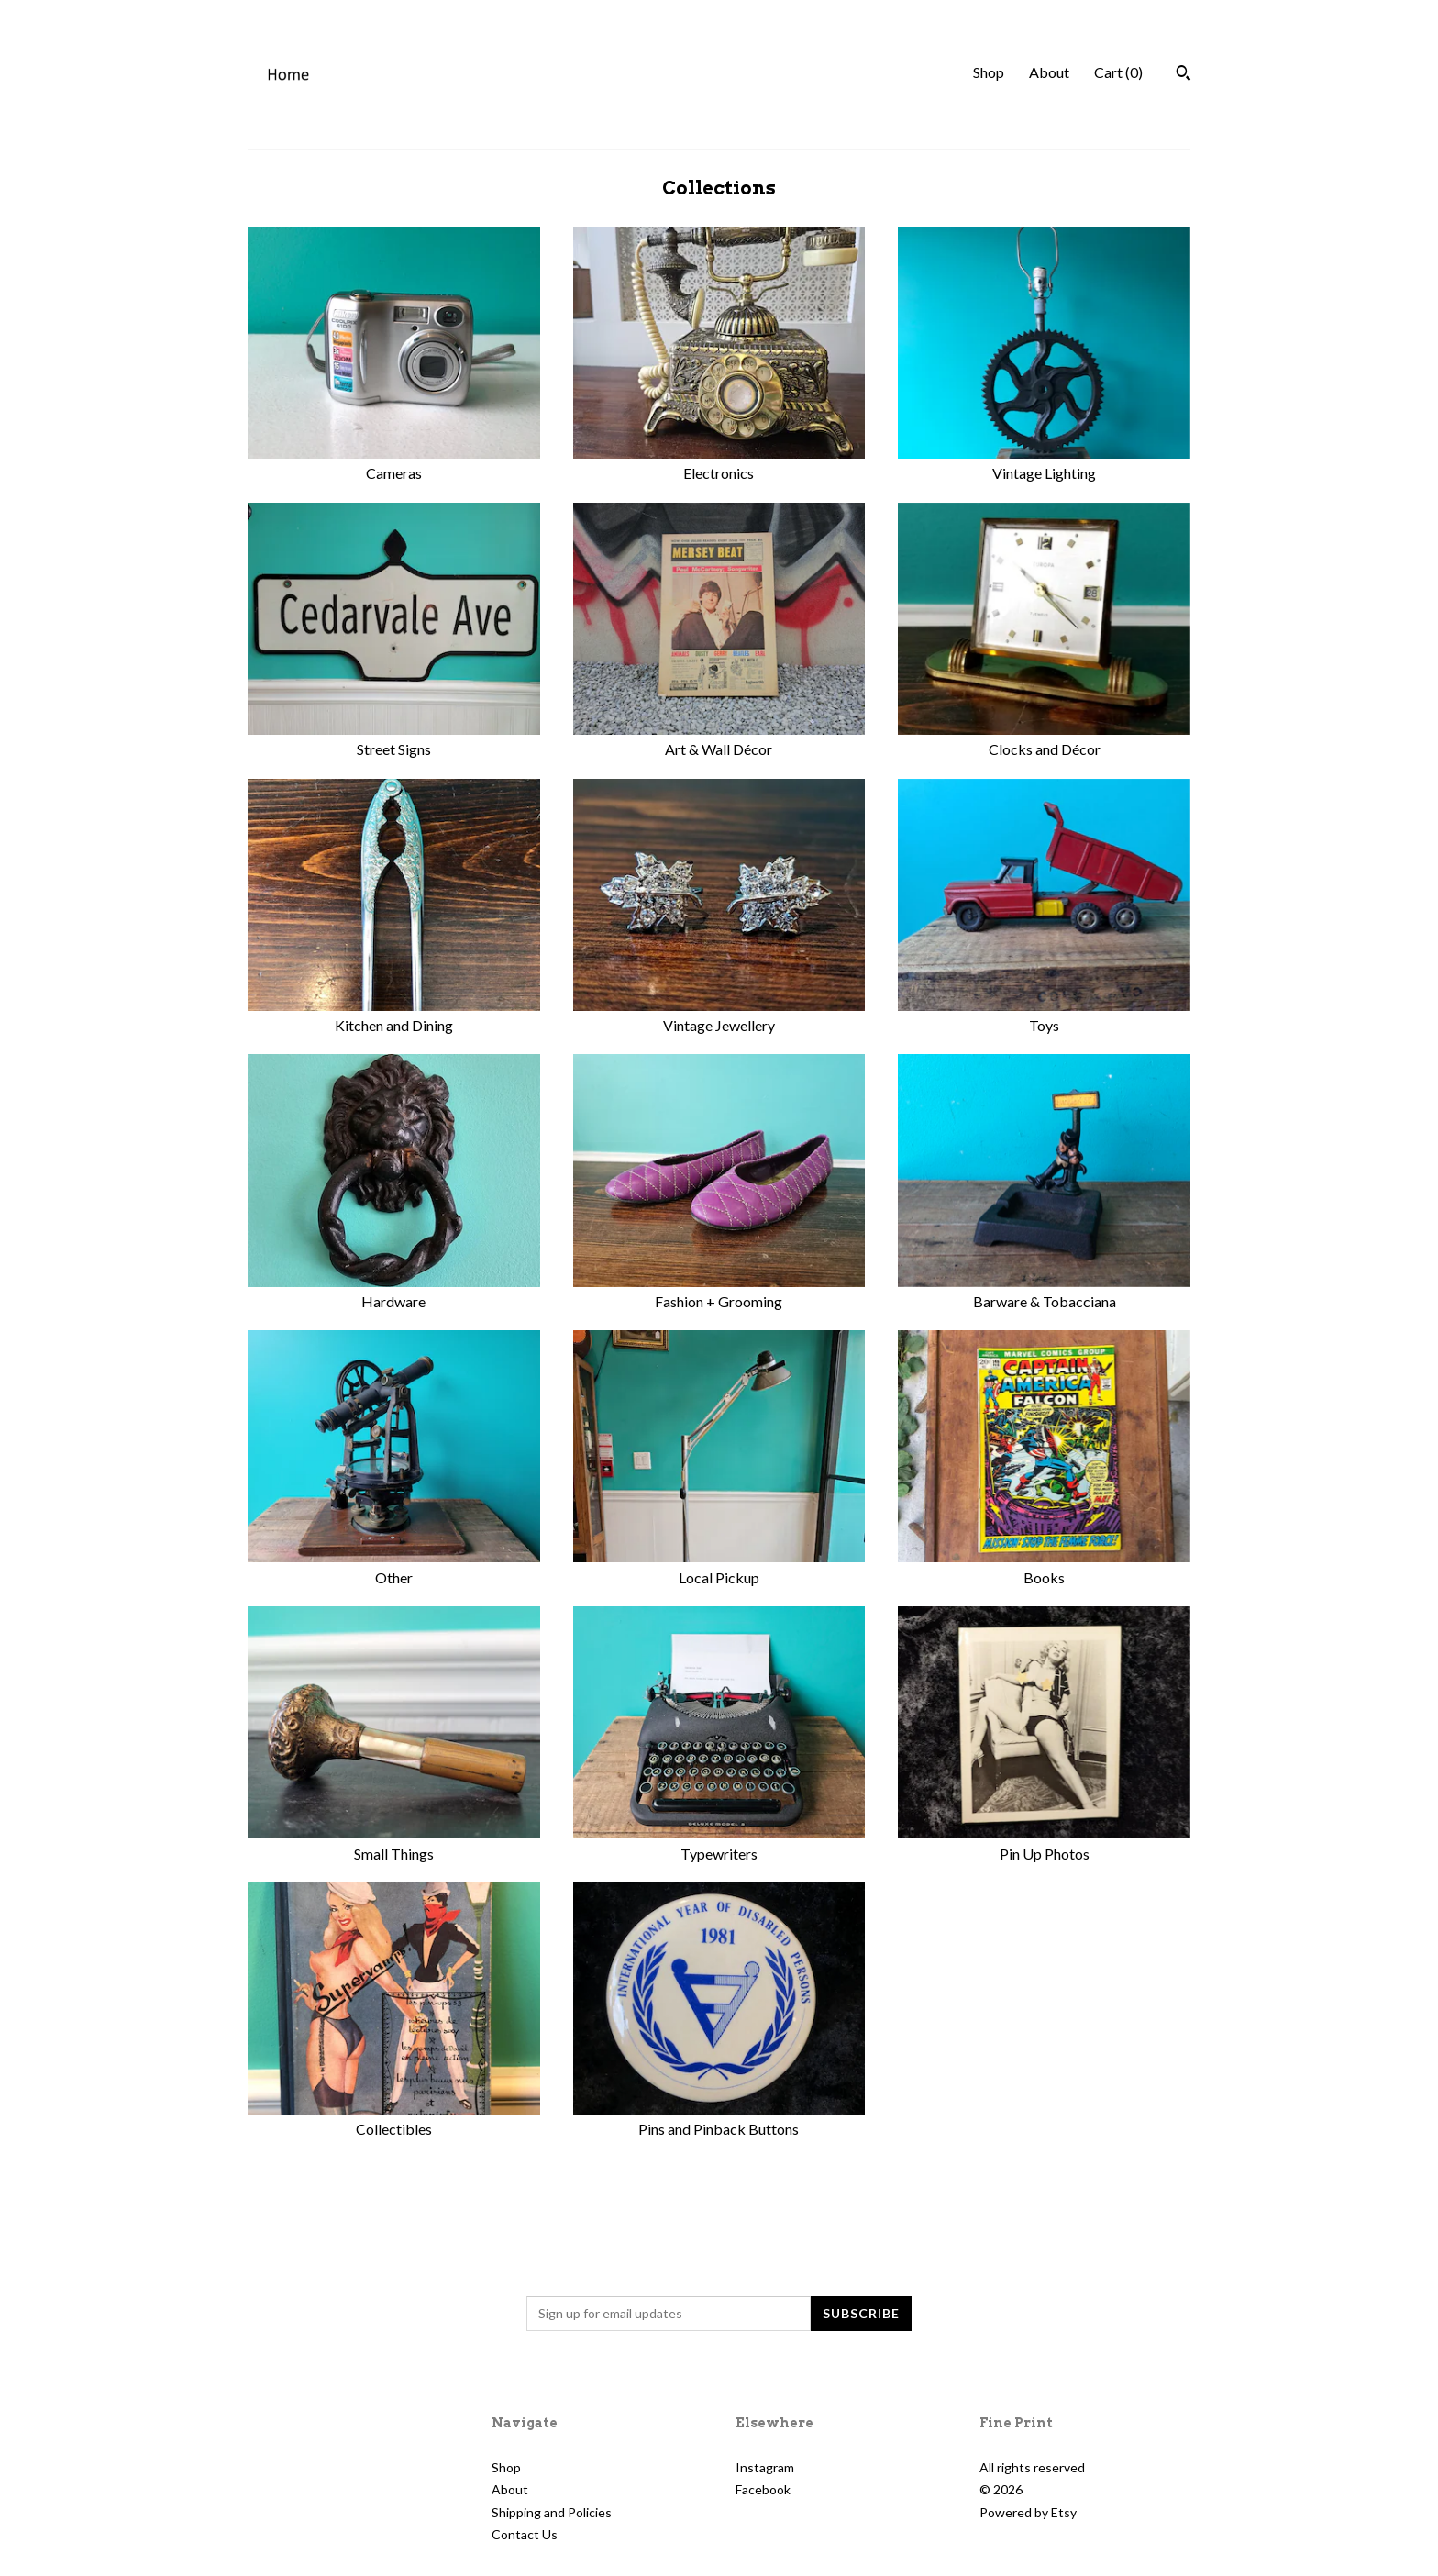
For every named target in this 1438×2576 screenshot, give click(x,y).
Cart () (1118, 72)
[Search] (1183, 75)
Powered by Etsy (1028, 2512)
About (1049, 72)
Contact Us (525, 2534)
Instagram (765, 2467)
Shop (988, 72)
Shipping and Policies (552, 2512)
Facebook (763, 2489)
